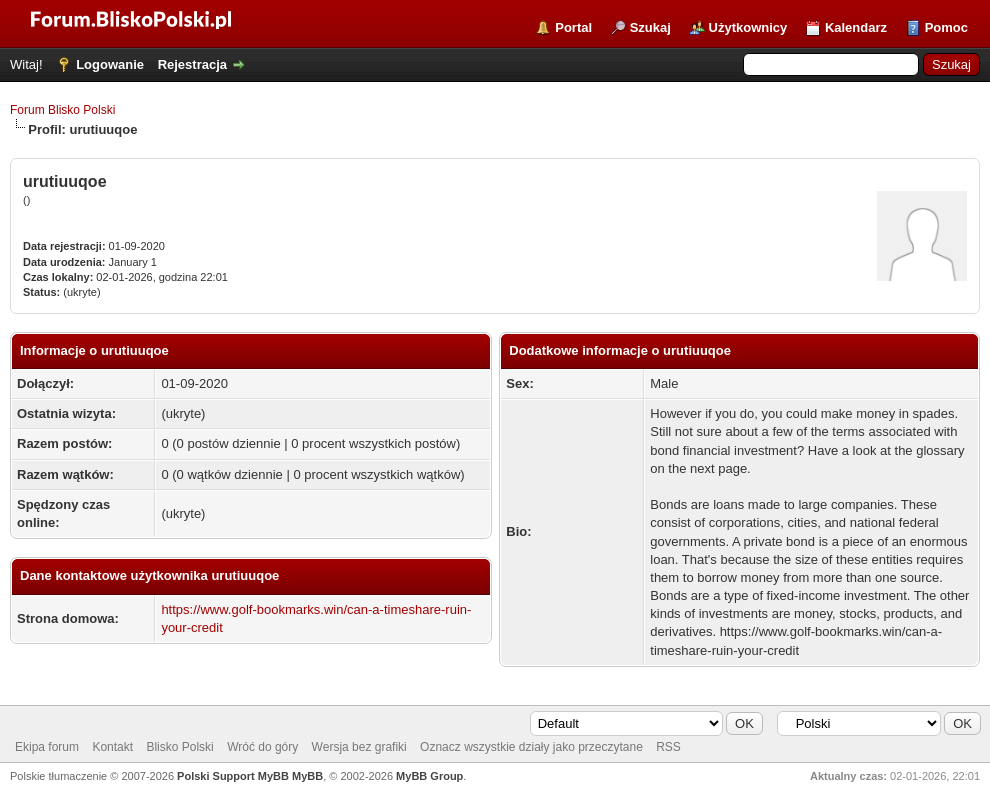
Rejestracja (192, 64)
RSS (668, 747)
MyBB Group (429, 776)
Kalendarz (856, 27)
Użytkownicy (748, 27)
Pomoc (946, 27)
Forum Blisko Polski (62, 110)
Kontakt (112, 747)
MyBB (307, 776)
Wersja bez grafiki (359, 747)
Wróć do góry (262, 747)
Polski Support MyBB (233, 776)
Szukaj (650, 27)
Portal (573, 27)
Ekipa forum (47, 747)
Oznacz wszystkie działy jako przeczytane (531, 747)
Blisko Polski (179, 747)
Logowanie (110, 64)
